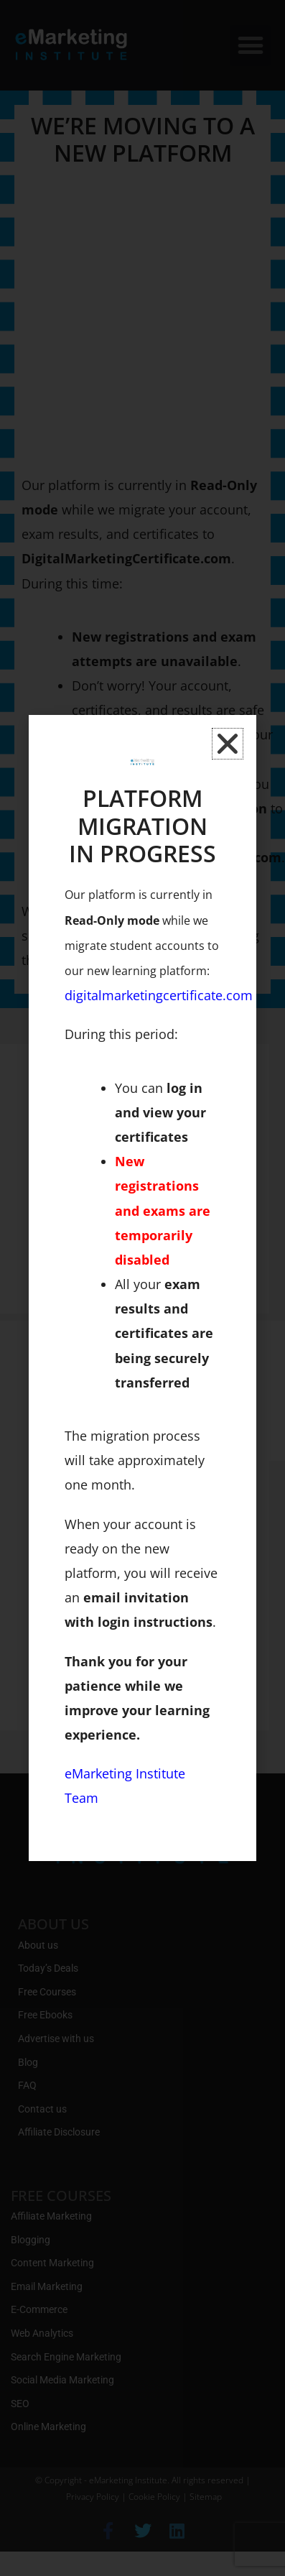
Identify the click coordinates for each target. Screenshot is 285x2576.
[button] (227, 743)
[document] (142, 1288)
